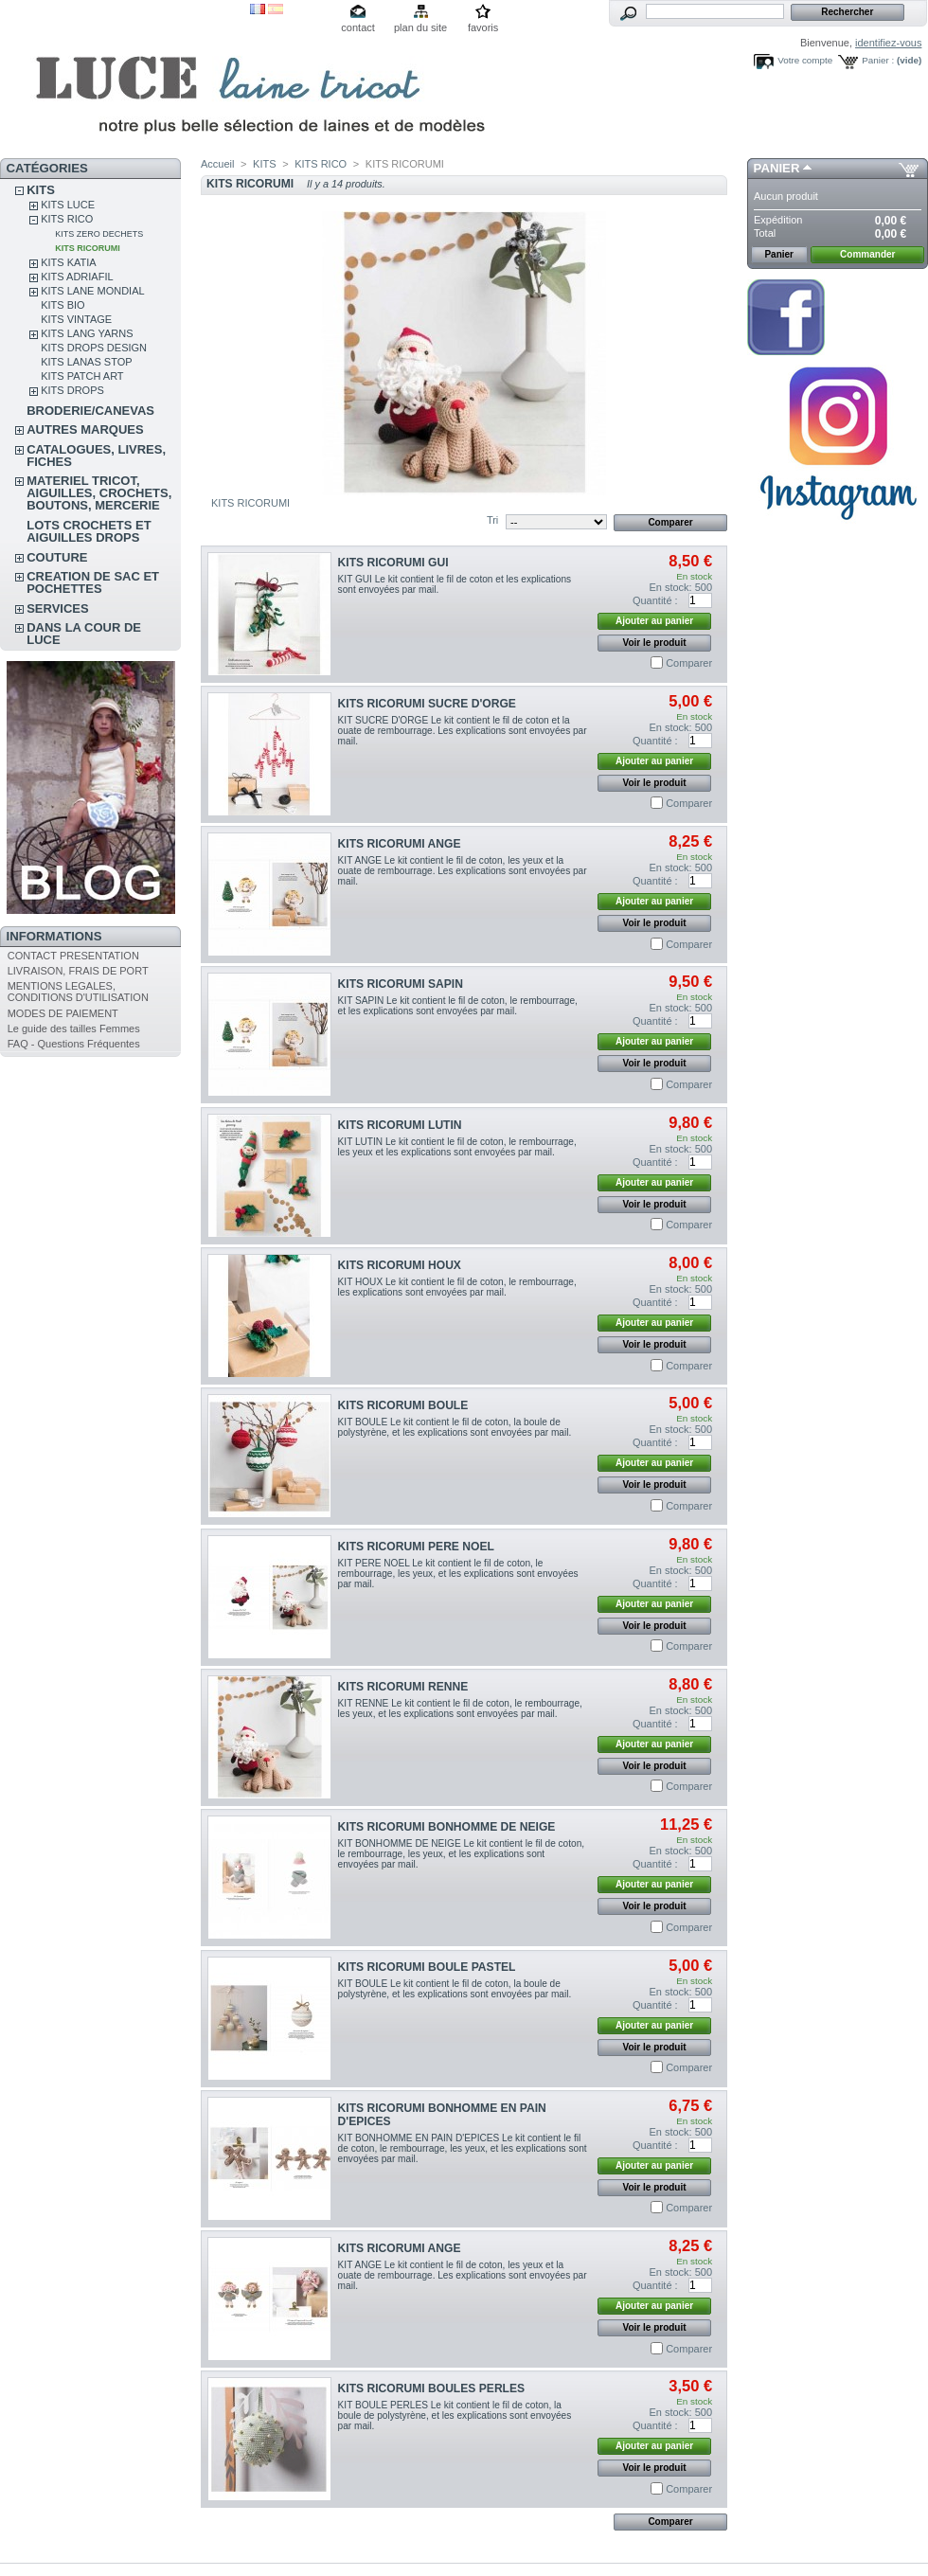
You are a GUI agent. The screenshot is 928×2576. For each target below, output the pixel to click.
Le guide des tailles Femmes (74, 1028)
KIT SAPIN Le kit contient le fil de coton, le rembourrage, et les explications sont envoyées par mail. (458, 1005)
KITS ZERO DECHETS (99, 234)
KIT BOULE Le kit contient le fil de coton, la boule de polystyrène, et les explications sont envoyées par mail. (455, 1427)
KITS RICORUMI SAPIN (400, 984)
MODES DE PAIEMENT (63, 1013)
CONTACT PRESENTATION (73, 955)
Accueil (217, 164)
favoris (483, 27)
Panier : (878, 60)
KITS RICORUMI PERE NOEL (416, 1546)
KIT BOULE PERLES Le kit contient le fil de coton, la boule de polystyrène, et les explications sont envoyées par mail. (455, 2415)
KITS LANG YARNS (87, 333)
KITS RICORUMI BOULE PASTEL (427, 1967)
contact (357, 27)
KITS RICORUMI (87, 248)
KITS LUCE (68, 204)
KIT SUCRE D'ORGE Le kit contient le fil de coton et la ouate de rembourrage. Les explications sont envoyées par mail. (462, 730)
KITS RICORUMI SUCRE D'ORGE (427, 703)
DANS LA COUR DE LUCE (84, 633)
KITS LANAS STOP (86, 361)
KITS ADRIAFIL (77, 276)
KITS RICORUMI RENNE (403, 1686)
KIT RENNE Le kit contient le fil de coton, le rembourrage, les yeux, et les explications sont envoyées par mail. (460, 1708)
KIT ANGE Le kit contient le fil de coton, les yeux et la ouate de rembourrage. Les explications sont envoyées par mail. (462, 870)
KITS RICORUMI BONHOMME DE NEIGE (447, 1827)
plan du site (420, 27)
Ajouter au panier (654, 621)
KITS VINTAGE (76, 319)
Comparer (689, 663)
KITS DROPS (72, 390)
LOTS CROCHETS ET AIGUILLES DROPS (89, 531)
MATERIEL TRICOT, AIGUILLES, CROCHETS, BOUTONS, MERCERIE (99, 493)
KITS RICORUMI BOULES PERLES (432, 2388)
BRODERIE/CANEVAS (90, 410)
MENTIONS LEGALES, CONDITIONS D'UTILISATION (78, 991)
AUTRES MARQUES (85, 429)
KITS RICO (67, 218)
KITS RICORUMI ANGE (399, 843)
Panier (777, 168)
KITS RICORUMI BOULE (403, 1405)
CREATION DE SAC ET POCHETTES (93, 582)
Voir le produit (655, 642)
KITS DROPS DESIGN (94, 347)
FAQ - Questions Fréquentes (74, 1043)
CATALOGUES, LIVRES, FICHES (96, 455)
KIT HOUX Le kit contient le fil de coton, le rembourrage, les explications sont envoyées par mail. (457, 1287)
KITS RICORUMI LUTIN (400, 1125)
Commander (867, 254)
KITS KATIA (68, 262)
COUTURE (57, 557)
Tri (492, 520)
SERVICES (58, 608)
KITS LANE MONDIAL (92, 290)
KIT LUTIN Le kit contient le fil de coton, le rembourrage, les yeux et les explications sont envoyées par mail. (457, 1146)
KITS (41, 190)
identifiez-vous (888, 42)
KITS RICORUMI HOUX (399, 1265)
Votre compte (804, 60)
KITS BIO (62, 305)
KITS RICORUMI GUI (393, 562)
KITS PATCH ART (82, 376)
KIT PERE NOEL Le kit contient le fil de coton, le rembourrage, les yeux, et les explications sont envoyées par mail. (458, 1573)
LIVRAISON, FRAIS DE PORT (78, 970)
